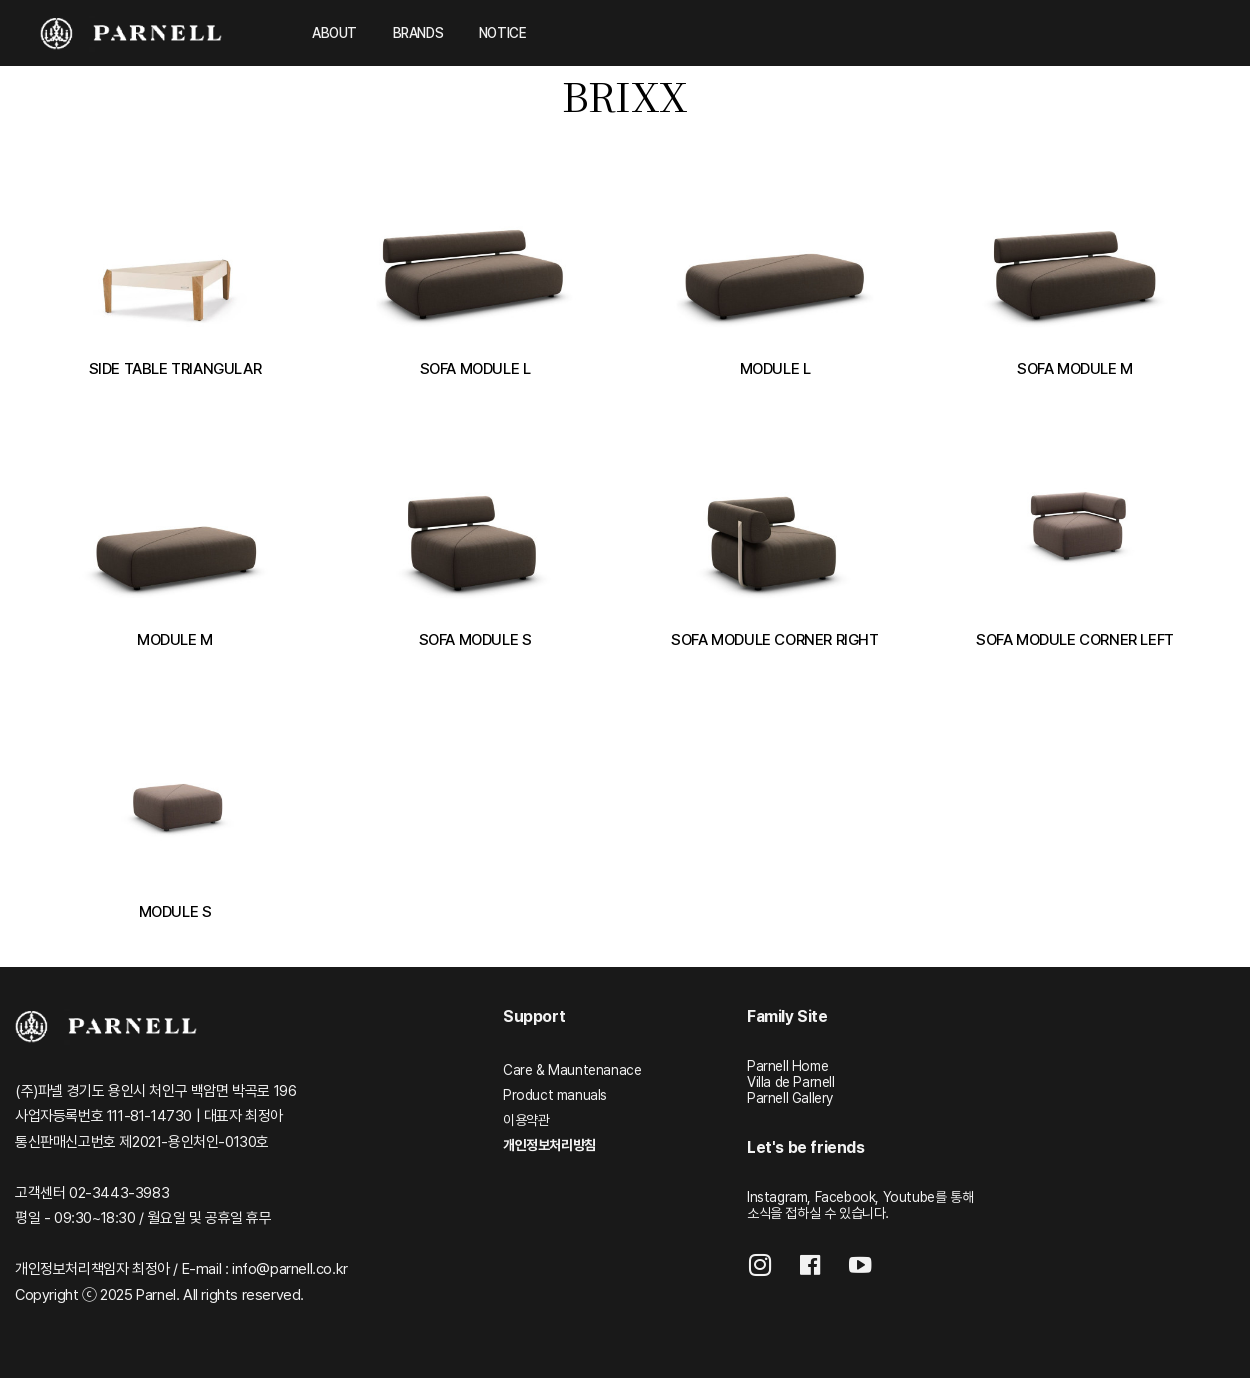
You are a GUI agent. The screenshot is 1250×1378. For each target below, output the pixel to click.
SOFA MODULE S (475, 639)
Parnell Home (787, 1066)
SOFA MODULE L (475, 368)
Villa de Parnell (791, 1082)
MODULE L (775, 368)
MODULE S (175, 911)
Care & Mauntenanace (572, 1070)
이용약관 (526, 1120)
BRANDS (418, 33)
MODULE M (175, 639)
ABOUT (334, 33)
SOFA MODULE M (1075, 368)
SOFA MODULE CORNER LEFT (1075, 639)
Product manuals (555, 1095)
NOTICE (503, 33)
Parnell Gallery (790, 1098)
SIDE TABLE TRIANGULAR (175, 368)
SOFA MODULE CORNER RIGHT (774, 639)
